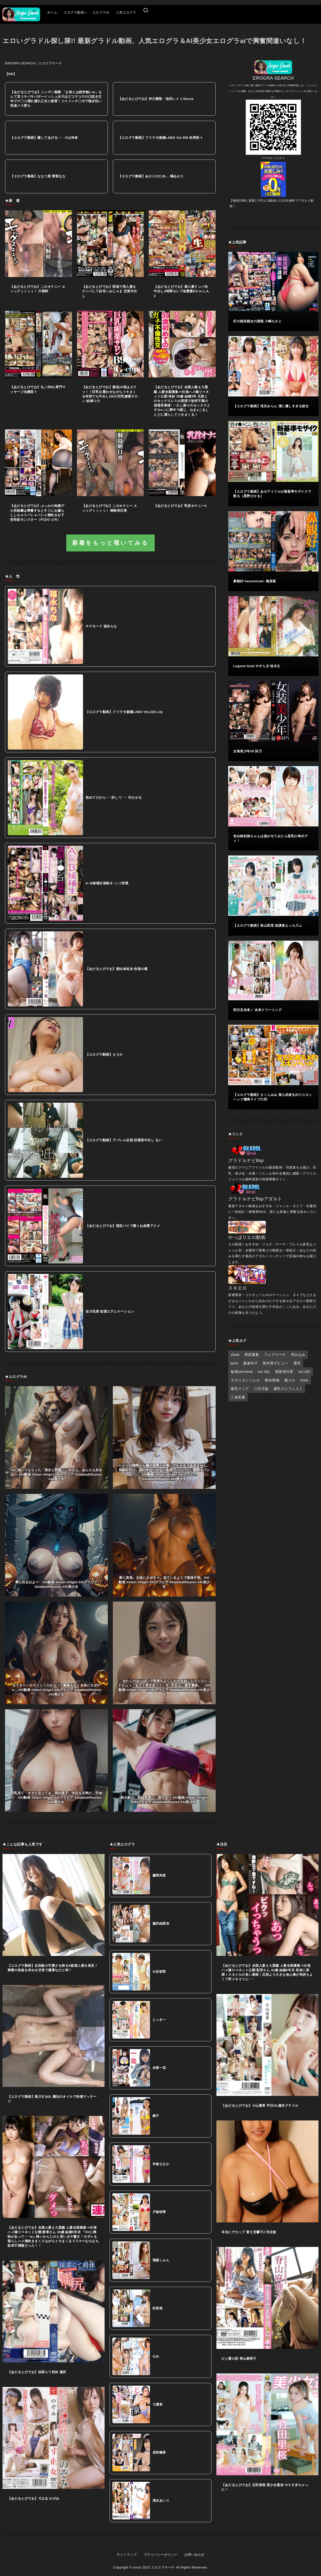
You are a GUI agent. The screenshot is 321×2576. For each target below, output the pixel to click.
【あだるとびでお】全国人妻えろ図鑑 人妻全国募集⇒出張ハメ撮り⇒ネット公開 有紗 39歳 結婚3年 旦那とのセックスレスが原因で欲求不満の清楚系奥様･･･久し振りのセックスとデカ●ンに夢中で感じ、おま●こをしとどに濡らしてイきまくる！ (182, 400)
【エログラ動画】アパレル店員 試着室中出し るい (124, 1140)
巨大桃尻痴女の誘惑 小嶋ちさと (257, 321)
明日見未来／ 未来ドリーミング (257, 1010)
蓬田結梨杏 (161, 1923)
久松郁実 (159, 1971)
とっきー (159, 2020)
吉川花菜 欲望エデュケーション (110, 1311)
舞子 (155, 2116)
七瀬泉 (157, 2404)
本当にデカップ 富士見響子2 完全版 (248, 2232)
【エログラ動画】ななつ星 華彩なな (37, 176)
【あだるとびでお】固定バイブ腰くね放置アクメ (123, 1226)
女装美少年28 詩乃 (247, 751)
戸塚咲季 (159, 2212)
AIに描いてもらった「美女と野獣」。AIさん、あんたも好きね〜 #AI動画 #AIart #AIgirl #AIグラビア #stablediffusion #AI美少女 (56, 1474)
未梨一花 (159, 2068)
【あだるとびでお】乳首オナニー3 (180, 506)
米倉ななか (161, 2164)
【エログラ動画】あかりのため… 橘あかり (151, 176)
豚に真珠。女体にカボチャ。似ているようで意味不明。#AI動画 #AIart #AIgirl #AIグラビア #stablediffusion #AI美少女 (164, 1582)
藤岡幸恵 (159, 1875)
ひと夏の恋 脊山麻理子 (238, 2358)
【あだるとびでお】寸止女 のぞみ (33, 2498)
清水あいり (161, 2500)
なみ (155, 2356)
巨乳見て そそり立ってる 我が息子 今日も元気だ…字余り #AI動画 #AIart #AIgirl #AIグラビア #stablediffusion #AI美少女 (56, 1797)
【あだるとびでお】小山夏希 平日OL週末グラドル (259, 2105)
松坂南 (157, 2308)
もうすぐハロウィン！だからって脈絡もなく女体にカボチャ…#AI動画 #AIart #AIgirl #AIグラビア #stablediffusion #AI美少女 (56, 1689)
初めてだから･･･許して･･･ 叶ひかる (114, 797)
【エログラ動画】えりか (104, 1054)
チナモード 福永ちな (101, 626)
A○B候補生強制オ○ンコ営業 (107, 883)
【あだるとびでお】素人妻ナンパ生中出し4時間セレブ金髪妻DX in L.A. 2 (182, 291)
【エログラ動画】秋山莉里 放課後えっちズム (267, 925)
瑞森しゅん (161, 2260)
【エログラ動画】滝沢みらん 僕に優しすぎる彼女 (271, 406)
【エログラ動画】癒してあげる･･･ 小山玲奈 (44, 137)
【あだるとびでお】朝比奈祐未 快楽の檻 (116, 969)
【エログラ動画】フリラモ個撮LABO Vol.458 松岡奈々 (160, 137)
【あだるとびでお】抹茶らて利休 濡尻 (37, 2372)
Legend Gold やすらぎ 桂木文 (256, 666)
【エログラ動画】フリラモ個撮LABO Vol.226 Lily (124, 712)
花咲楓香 (159, 2452)
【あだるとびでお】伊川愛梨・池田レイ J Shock (155, 99)
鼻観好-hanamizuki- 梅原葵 (254, 581)
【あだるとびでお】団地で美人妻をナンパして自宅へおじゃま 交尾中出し (109, 291)
